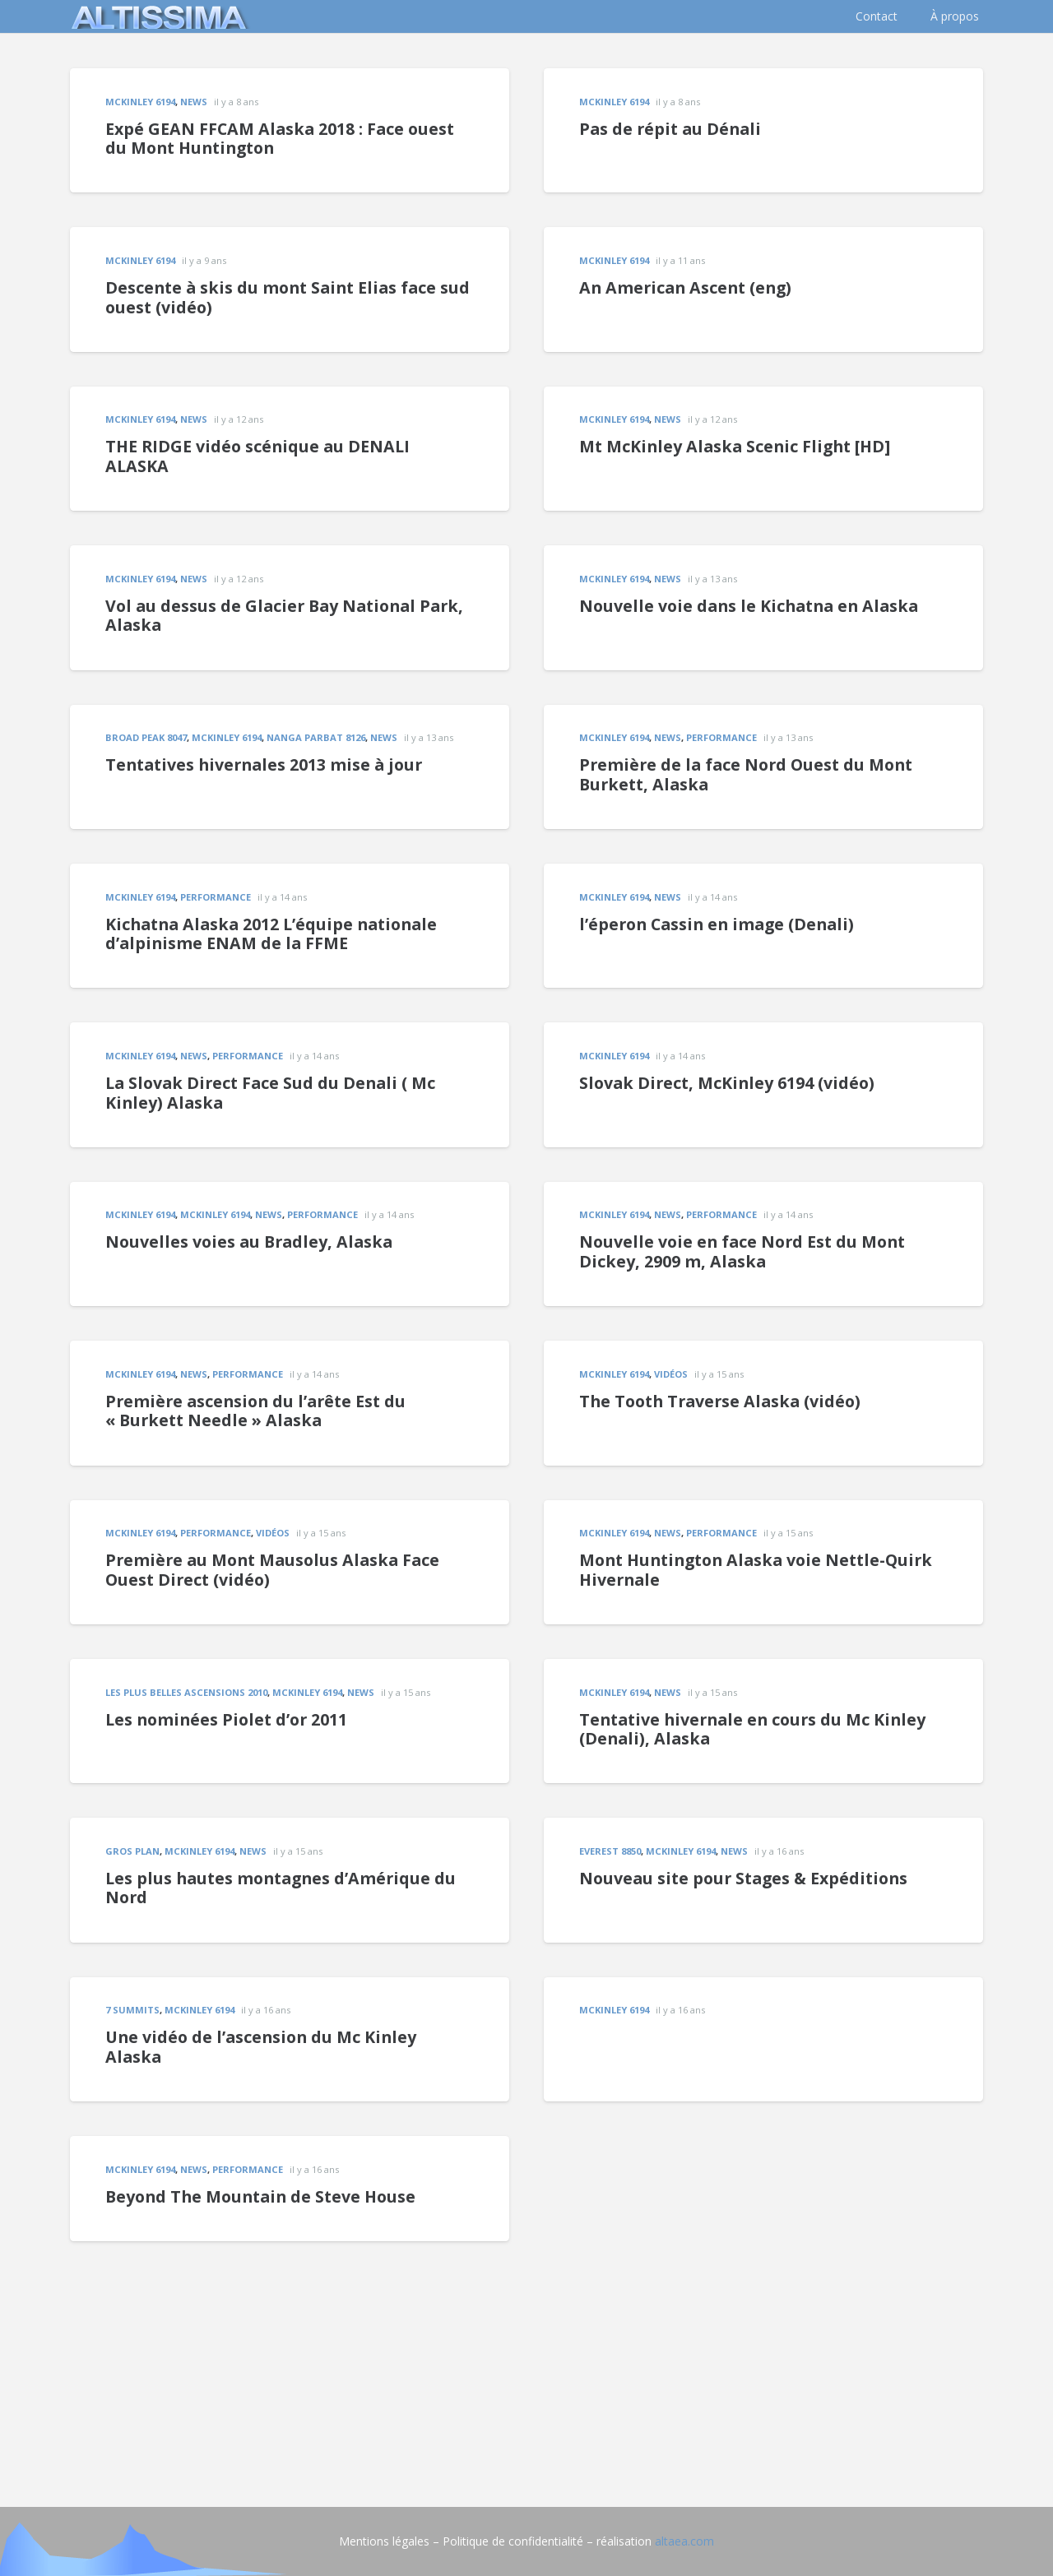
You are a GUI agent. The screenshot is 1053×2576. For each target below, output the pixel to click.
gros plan (132, 1851)
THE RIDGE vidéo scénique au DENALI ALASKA (257, 456)
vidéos (671, 1374)
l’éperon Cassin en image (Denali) (716, 924)
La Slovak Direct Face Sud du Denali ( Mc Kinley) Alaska (270, 1093)
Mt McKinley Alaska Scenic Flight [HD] (734, 446)
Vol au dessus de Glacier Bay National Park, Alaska (284, 616)
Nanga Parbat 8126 (316, 737)
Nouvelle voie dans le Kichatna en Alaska (748, 606)
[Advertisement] (526, 2356)
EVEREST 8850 (610, 1851)
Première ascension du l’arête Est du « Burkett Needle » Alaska (255, 1411)
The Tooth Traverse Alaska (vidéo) (719, 1401)
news (193, 101)
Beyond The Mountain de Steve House (260, 2196)
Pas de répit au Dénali (670, 129)
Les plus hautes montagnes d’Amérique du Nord (280, 1888)
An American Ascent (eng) (685, 287)
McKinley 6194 (140, 101)
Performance (721, 737)
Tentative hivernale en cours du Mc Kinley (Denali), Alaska (752, 1729)
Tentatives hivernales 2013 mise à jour (263, 764)
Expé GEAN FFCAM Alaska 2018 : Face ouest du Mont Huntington (279, 139)
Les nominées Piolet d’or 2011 (226, 1719)
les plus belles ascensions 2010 (186, 1692)
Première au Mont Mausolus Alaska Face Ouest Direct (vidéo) (272, 1570)
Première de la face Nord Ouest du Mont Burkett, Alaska (745, 774)
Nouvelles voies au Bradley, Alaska (248, 1241)
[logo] (156, 16)
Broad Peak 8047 (146, 737)
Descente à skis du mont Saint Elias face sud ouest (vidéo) (287, 297)
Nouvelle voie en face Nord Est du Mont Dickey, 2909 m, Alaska (742, 1251)
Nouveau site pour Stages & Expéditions (743, 1878)
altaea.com (684, 2541)
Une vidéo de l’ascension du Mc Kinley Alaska (260, 2047)
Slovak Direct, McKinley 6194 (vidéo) (726, 1083)
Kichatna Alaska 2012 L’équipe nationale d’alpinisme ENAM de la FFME (271, 934)
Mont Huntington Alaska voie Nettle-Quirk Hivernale (755, 1570)
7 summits (132, 2010)
